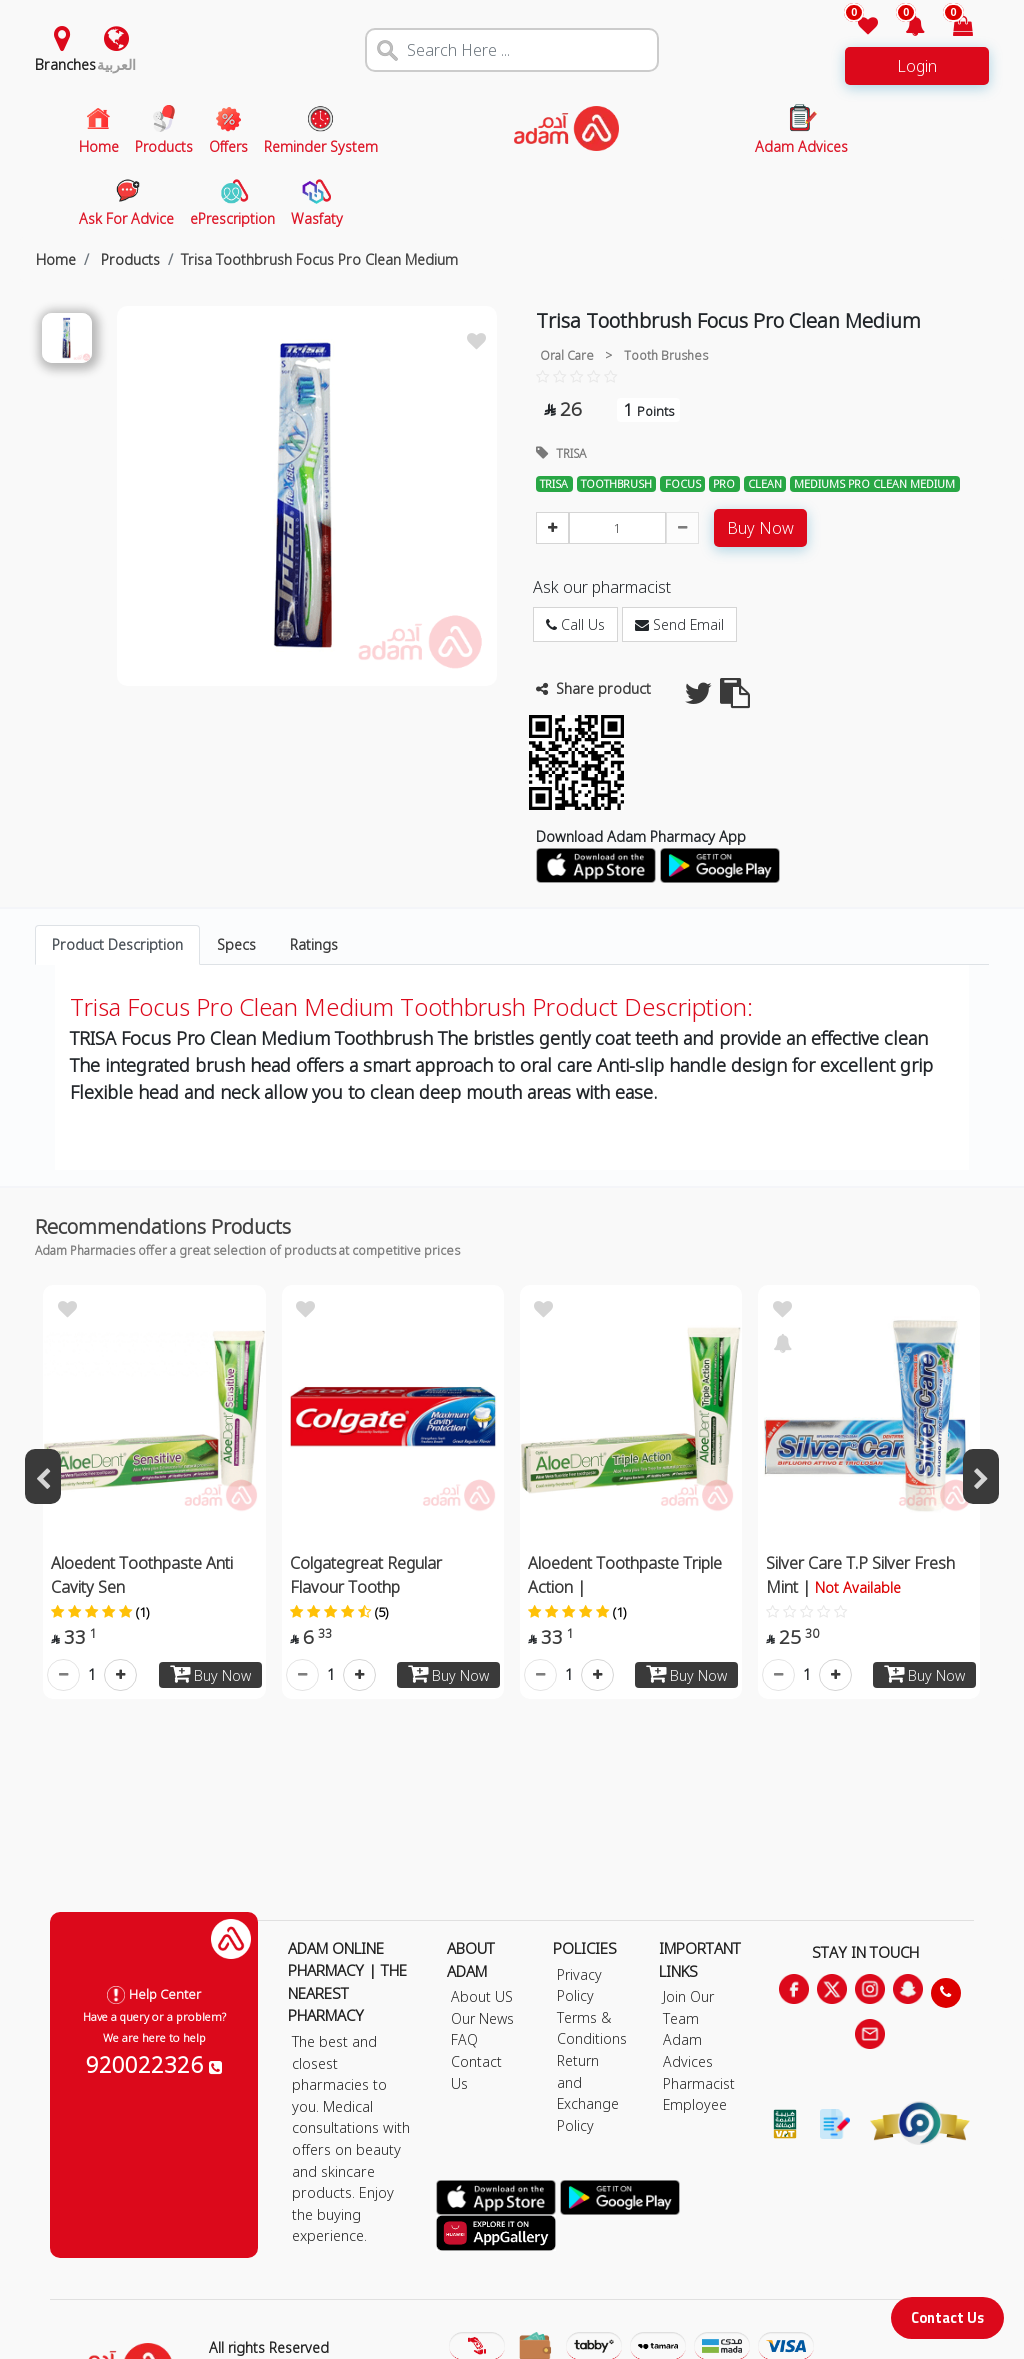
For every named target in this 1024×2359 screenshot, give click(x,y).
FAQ (464, 2039)
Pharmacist (699, 2083)
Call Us (575, 624)
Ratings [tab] (314, 944)
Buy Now (760, 528)
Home (56, 259)
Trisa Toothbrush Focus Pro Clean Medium (319, 259)
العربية (116, 64)
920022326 (154, 2064)
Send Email (679, 624)
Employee (695, 2104)
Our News (482, 2018)
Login (917, 66)
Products (128, 259)
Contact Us (947, 2317)
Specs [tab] (236, 944)
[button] (903, 27)
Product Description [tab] (117, 944)
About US (482, 1996)
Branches (65, 64)
